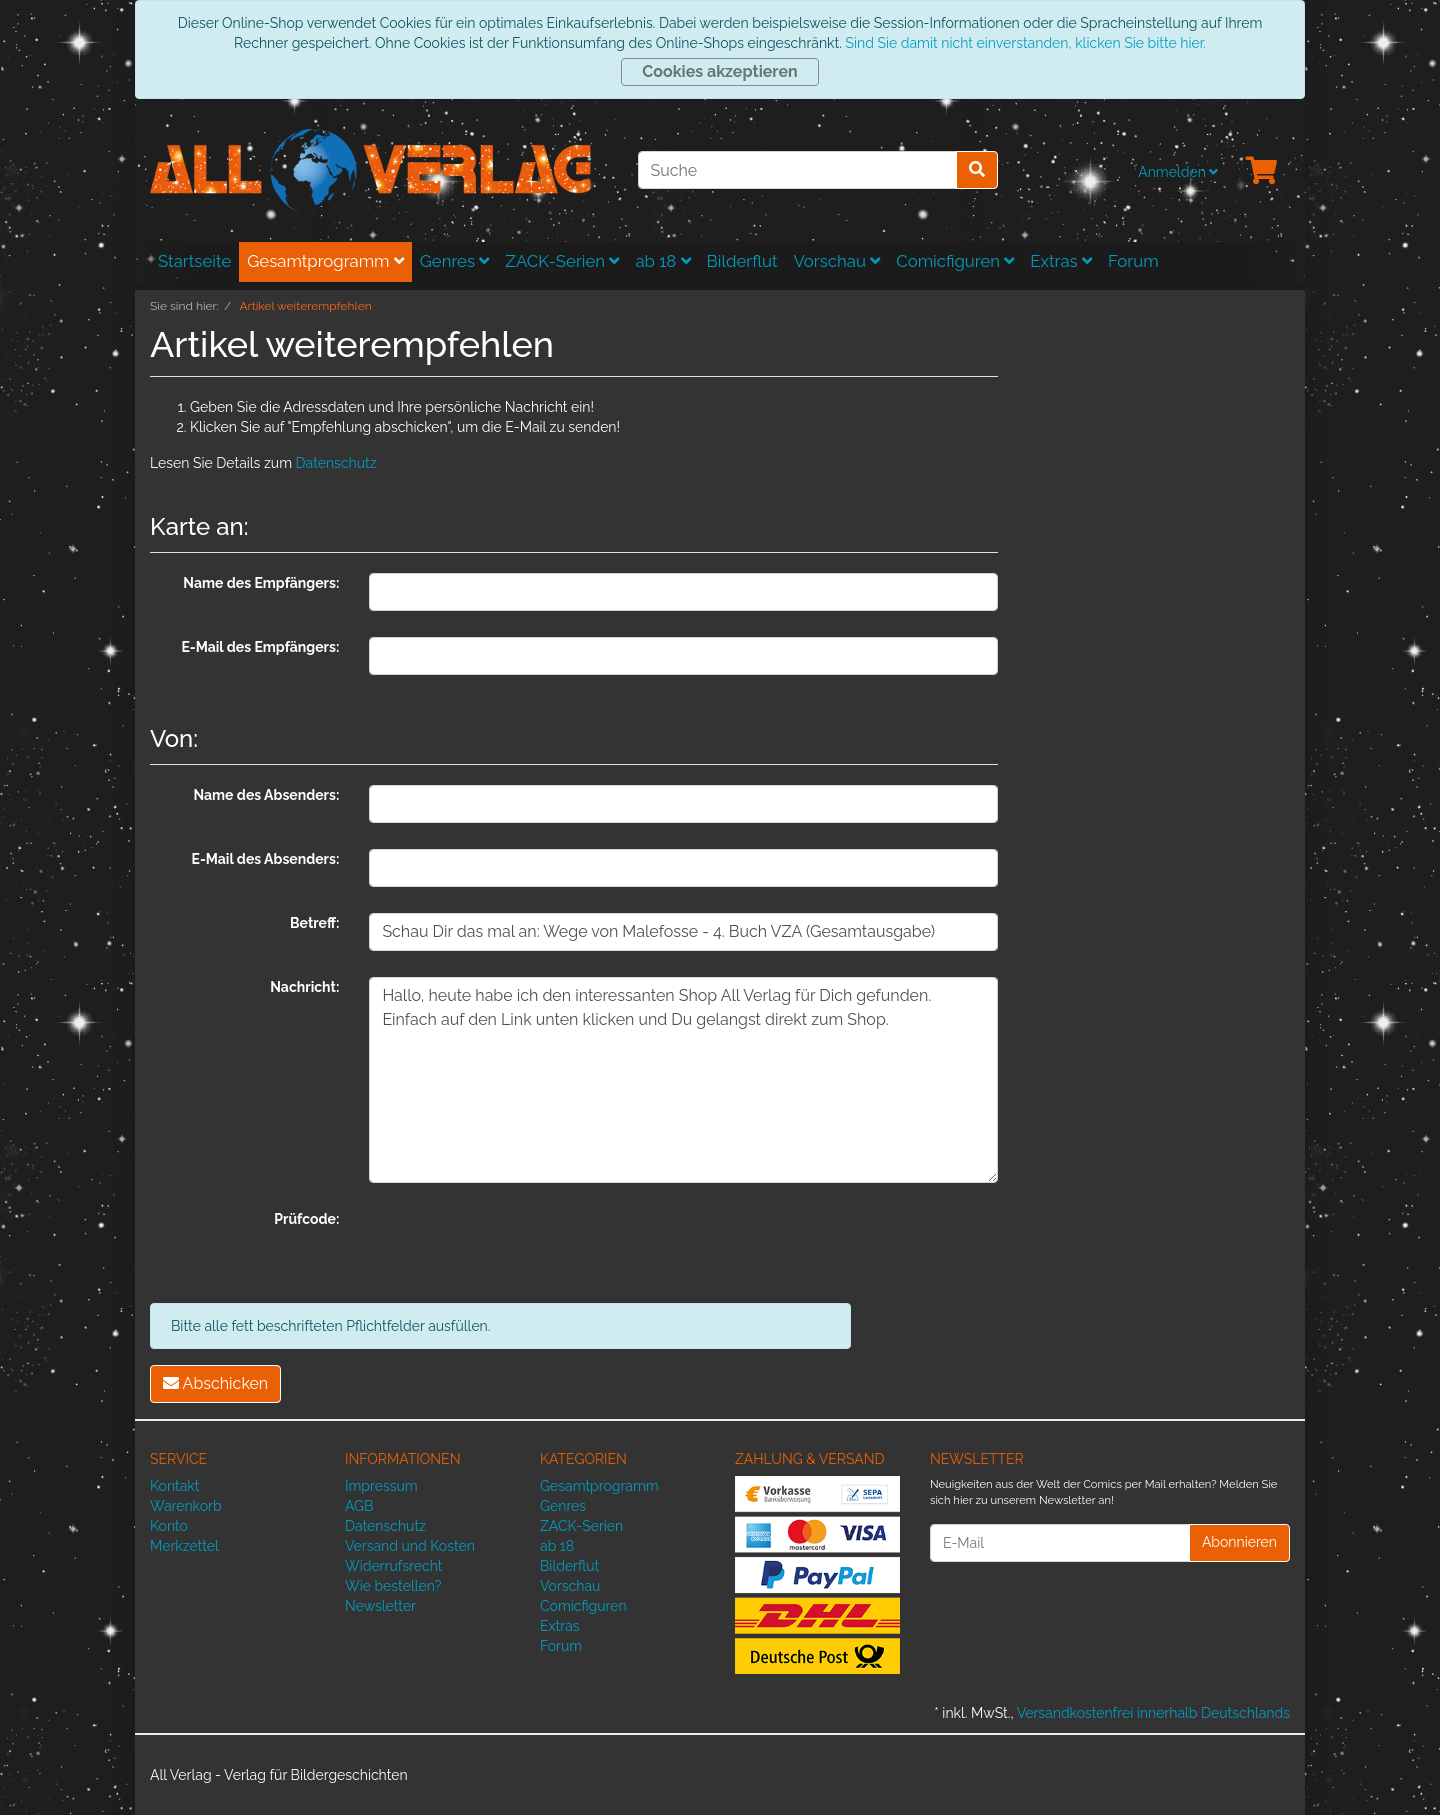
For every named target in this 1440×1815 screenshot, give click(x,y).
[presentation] (521, 1248)
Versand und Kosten (410, 1546)
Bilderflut (742, 261)
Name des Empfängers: (261, 583)
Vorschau (837, 261)
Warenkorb (186, 1506)
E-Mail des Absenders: (266, 859)
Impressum (381, 1486)
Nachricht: (304, 987)
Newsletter (380, 1606)
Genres (455, 261)
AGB (359, 1506)
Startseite (194, 261)
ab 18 (662, 261)
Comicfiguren (955, 261)
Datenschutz (336, 463)
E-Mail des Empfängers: (260, 647)
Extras (1061, 261)
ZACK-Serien (562, 261)
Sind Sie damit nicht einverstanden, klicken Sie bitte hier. (1025, 43)
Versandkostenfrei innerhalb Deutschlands (1153, 1713)
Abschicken (215, 1383)
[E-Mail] (1060, 1543)
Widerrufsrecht (394, 1566)
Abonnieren (1239, 1542)
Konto (169, 1526)
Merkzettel (184, 1546)
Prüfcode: (306, 1219)
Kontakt (174, 1486)
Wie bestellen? (393, 1586)
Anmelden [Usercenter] (1178, 172)
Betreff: (314, 923)
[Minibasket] (1262, 172)
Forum (1133, 261)
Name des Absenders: (266, 795)
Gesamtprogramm (325, 261)
